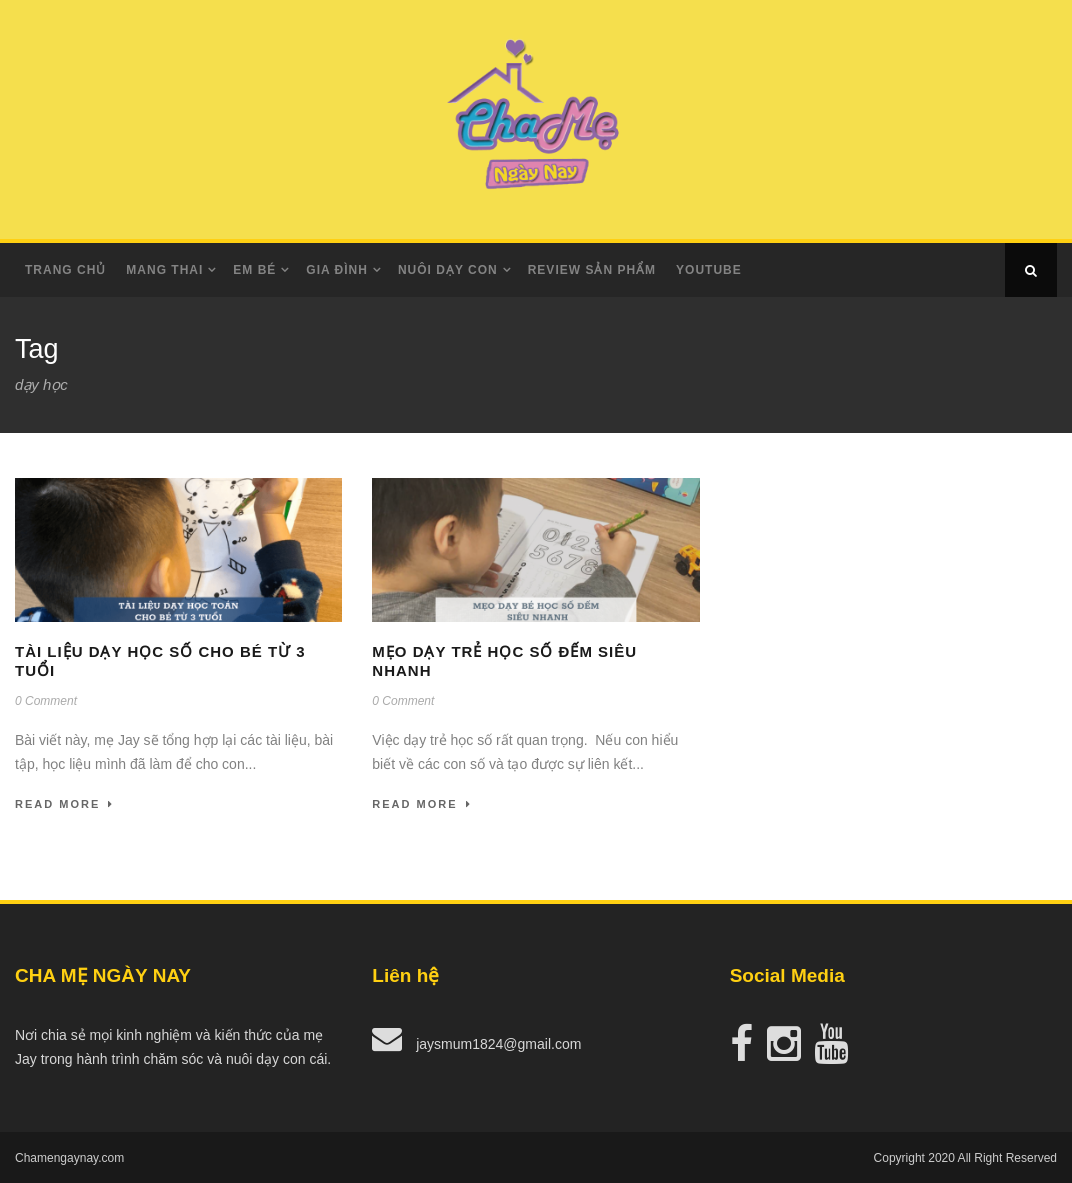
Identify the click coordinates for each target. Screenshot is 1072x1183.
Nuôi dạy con (448, 270)
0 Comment (46, 701)
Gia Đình (337, 270)
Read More (64, 804)
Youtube (709, 270)
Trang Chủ (65, 270)
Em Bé (254, 270)
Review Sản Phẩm (592, 270)
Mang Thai (164, 270)
